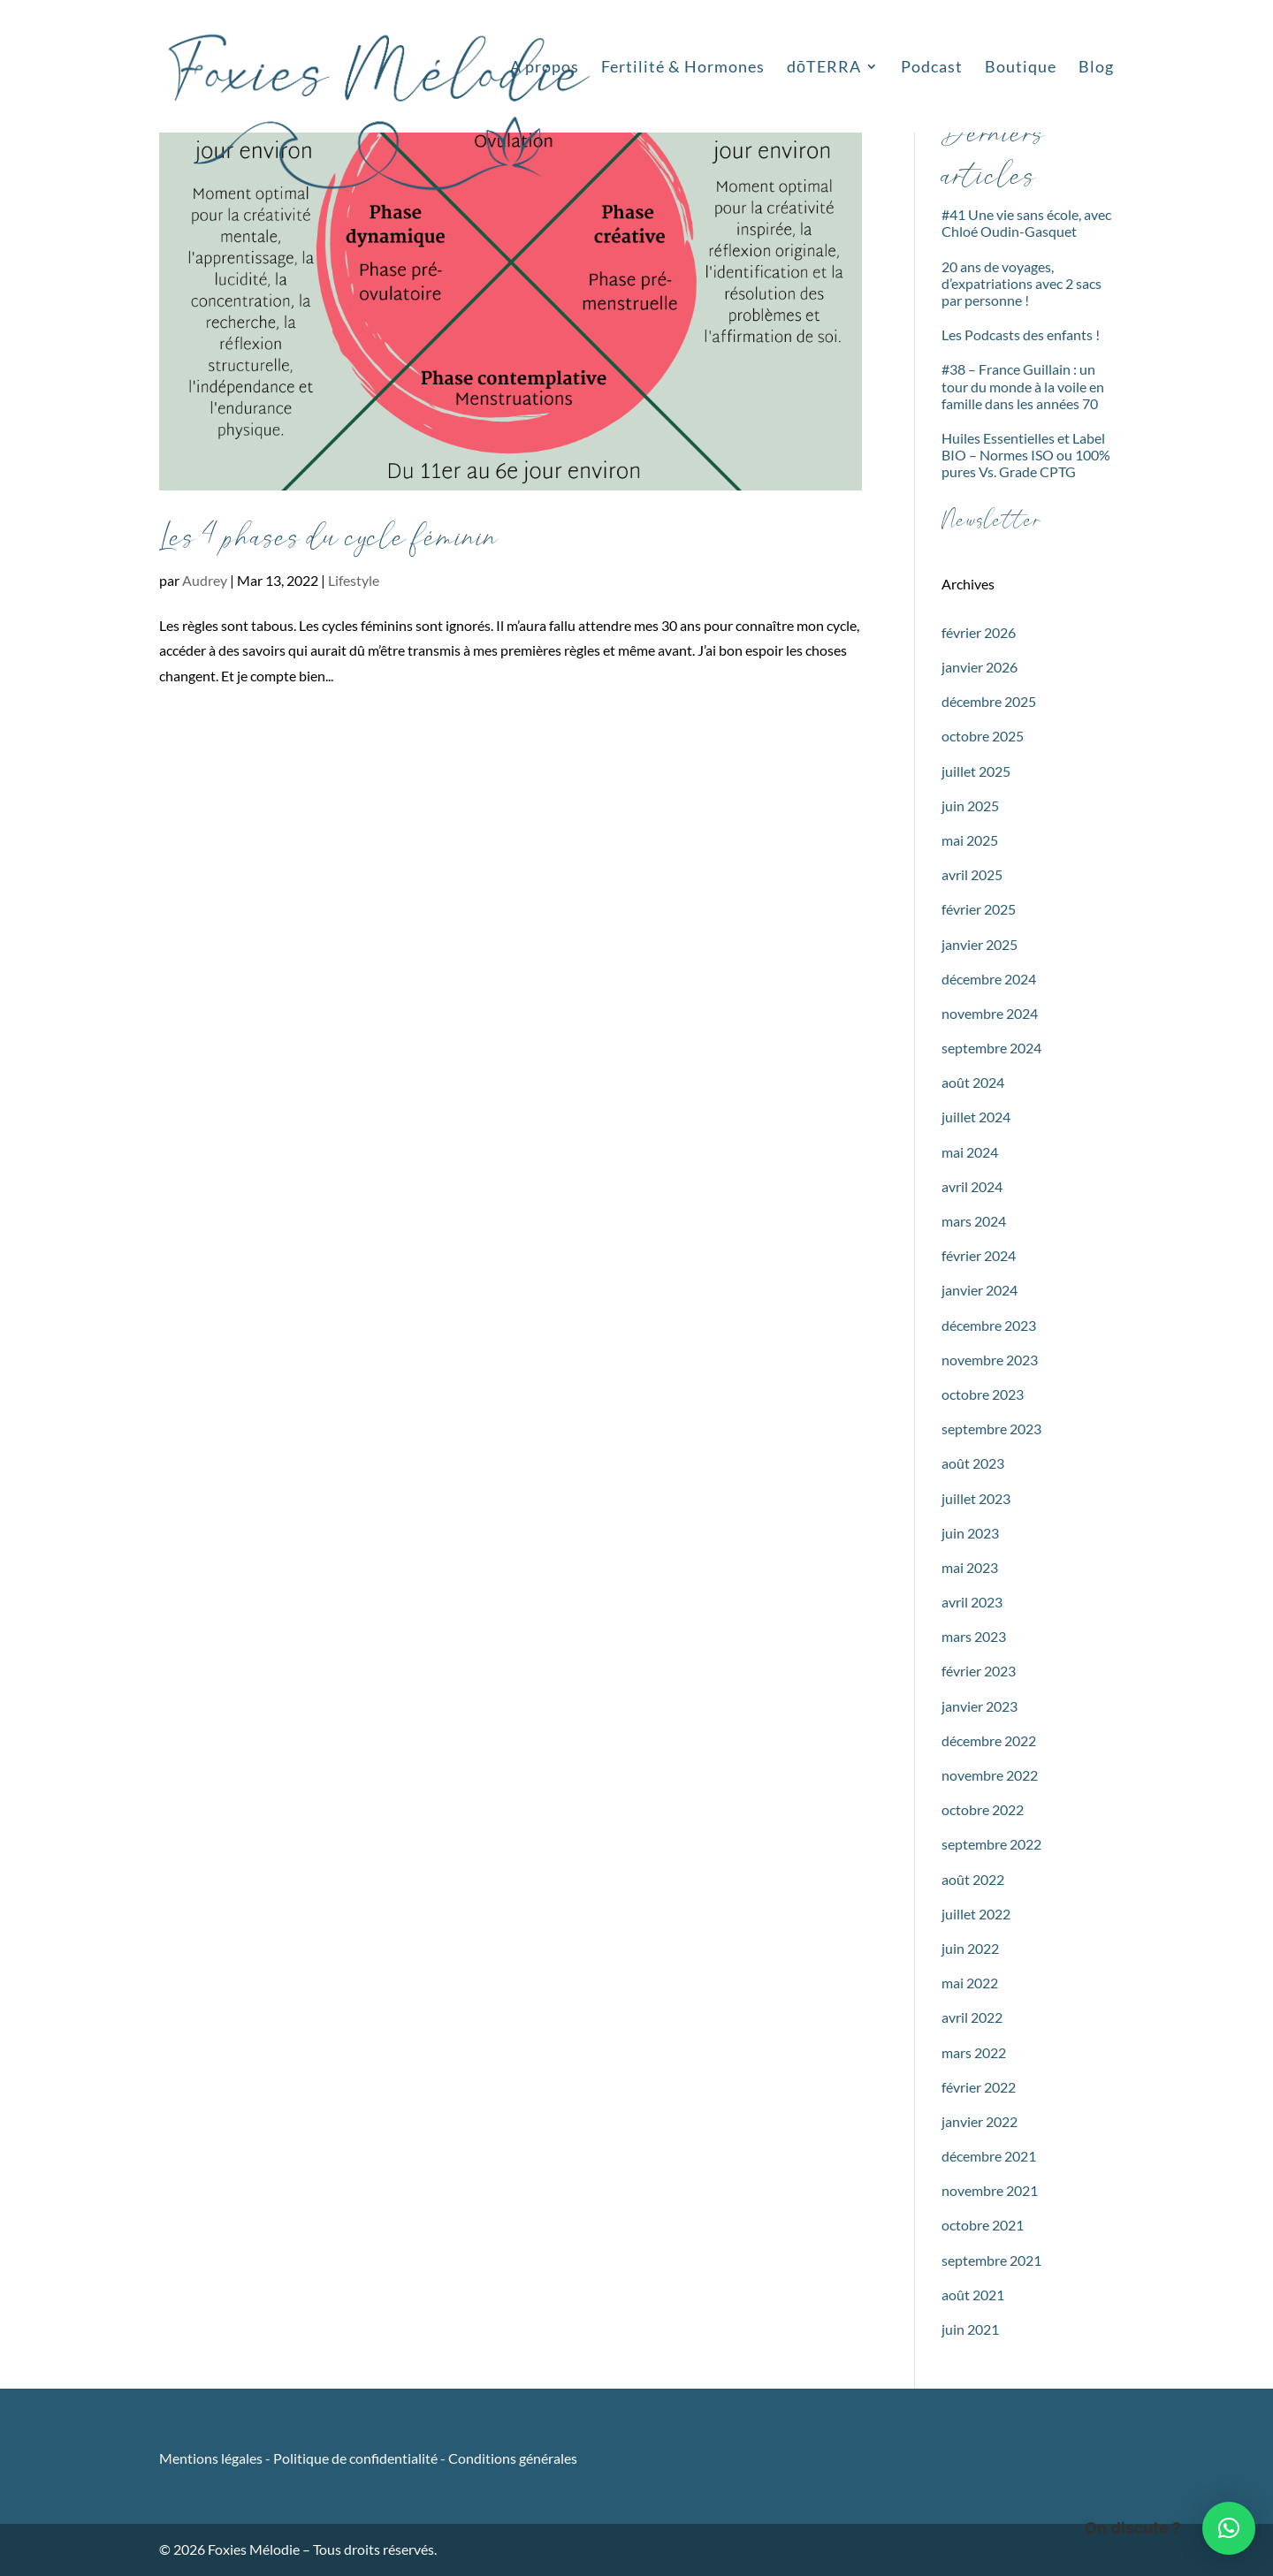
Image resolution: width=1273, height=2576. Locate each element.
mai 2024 (969, 1152)
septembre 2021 (991, 2260)
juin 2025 (970, 805)
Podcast (932, 68)
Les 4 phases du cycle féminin (329, 537)
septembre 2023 (991, 1428)
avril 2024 (971, 1186)
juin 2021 (970, 2329)
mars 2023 (973, 1636)
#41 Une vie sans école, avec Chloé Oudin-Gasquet (1026, 222)
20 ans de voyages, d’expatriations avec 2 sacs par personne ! (1021, 283)
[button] (1228, 2528)
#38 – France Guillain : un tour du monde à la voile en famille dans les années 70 (1022, 386)
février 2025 (978, 908)
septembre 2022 (991, 1843)
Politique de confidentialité (355, 2458)
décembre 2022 (988, 1740)
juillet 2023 (975, 1498)
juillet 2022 (975, 1913)
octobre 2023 (982, 1394)
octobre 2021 (982, 2224)
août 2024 (972, 1082)
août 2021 (972, 2294)
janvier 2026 (979, 666)
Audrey (204, 580)
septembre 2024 (991, 1047)
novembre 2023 (989, 1359)
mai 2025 (969, 840)
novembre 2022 (989, 1775)
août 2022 (972, 1879)
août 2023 (972, 1463)
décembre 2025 (988, 701)
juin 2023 (970, 1532)
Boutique (1020, 68)
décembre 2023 (988, 1325)
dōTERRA (824, 68)
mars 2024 (973, 1220)
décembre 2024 (988, 978)
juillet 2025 (975, 771)
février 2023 (978, 1670)
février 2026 (978, 632)
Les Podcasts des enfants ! (1020, 334)
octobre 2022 (982, 1809)
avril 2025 (971, 874)
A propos (544, 68)
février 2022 (978, 2086)
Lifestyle (353, 580)
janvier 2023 (979, 1706)
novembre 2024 (989, 1013)
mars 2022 (973, 2052)
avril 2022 (971, 2017)
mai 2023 (969, 1567)
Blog (1096, 68)
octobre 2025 (982, 735)
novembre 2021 (989, 2190)
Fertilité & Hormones (683, 68)
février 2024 (978, 1255)
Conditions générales (512, 2458)
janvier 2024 (979, 1289)
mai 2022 (969, 1982)
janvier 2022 (979, 2121)
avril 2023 (971, 1601)
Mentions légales (212, 2458)
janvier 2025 (979, 944)
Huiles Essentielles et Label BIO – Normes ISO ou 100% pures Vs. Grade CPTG (1025, 454)
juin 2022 (970, 1948)
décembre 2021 (988, 2155)
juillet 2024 (975, 1116)
